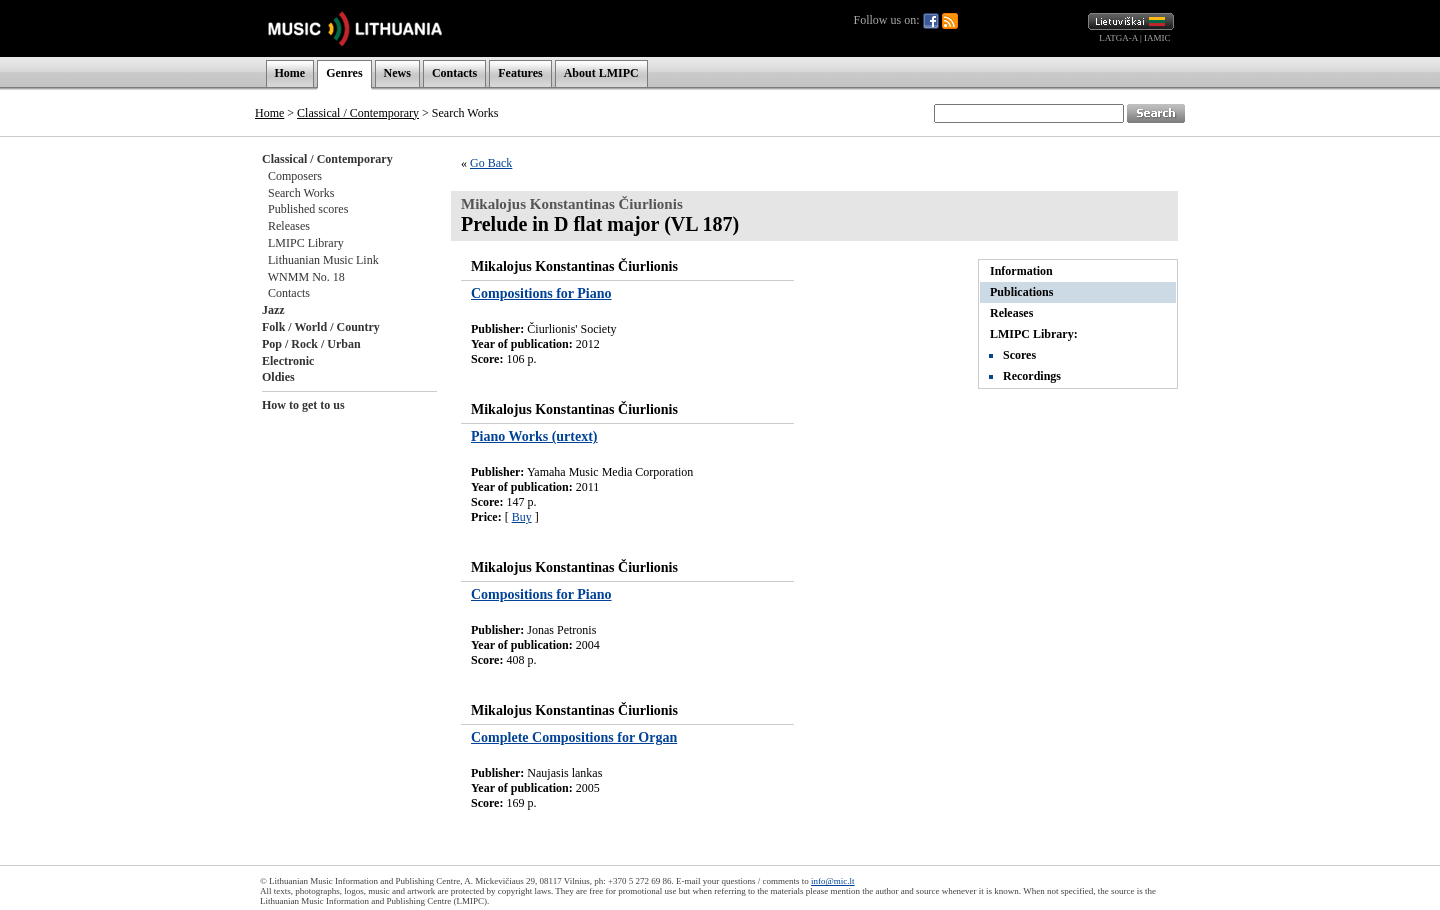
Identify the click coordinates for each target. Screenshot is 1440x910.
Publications (1021, 292)
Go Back (491, 163)
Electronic (288, 361)
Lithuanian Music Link (323, 260)
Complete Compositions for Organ (574, 737)
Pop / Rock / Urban (311, 344)
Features (520, 73)
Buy (522, 517)
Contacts (454, 73)
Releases (289, 226)
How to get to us (303, 405)
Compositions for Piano (541, 293)
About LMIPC (601, 73)
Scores (1019, 355)
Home (290, 73)
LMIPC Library (306, 243)
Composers (295, 176)
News (397, 73)
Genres (344, 73)
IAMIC (1157, 38)
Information (1021, 271)
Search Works (301, 193)
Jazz (273, 310)
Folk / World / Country (321, 327)
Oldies (278, 377)
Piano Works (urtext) (534, 436)
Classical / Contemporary (358, 113)
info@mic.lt (833, 881)
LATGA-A (1118, 38)
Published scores (308, 209)
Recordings (1032, 376)
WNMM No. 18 (306, 277)
